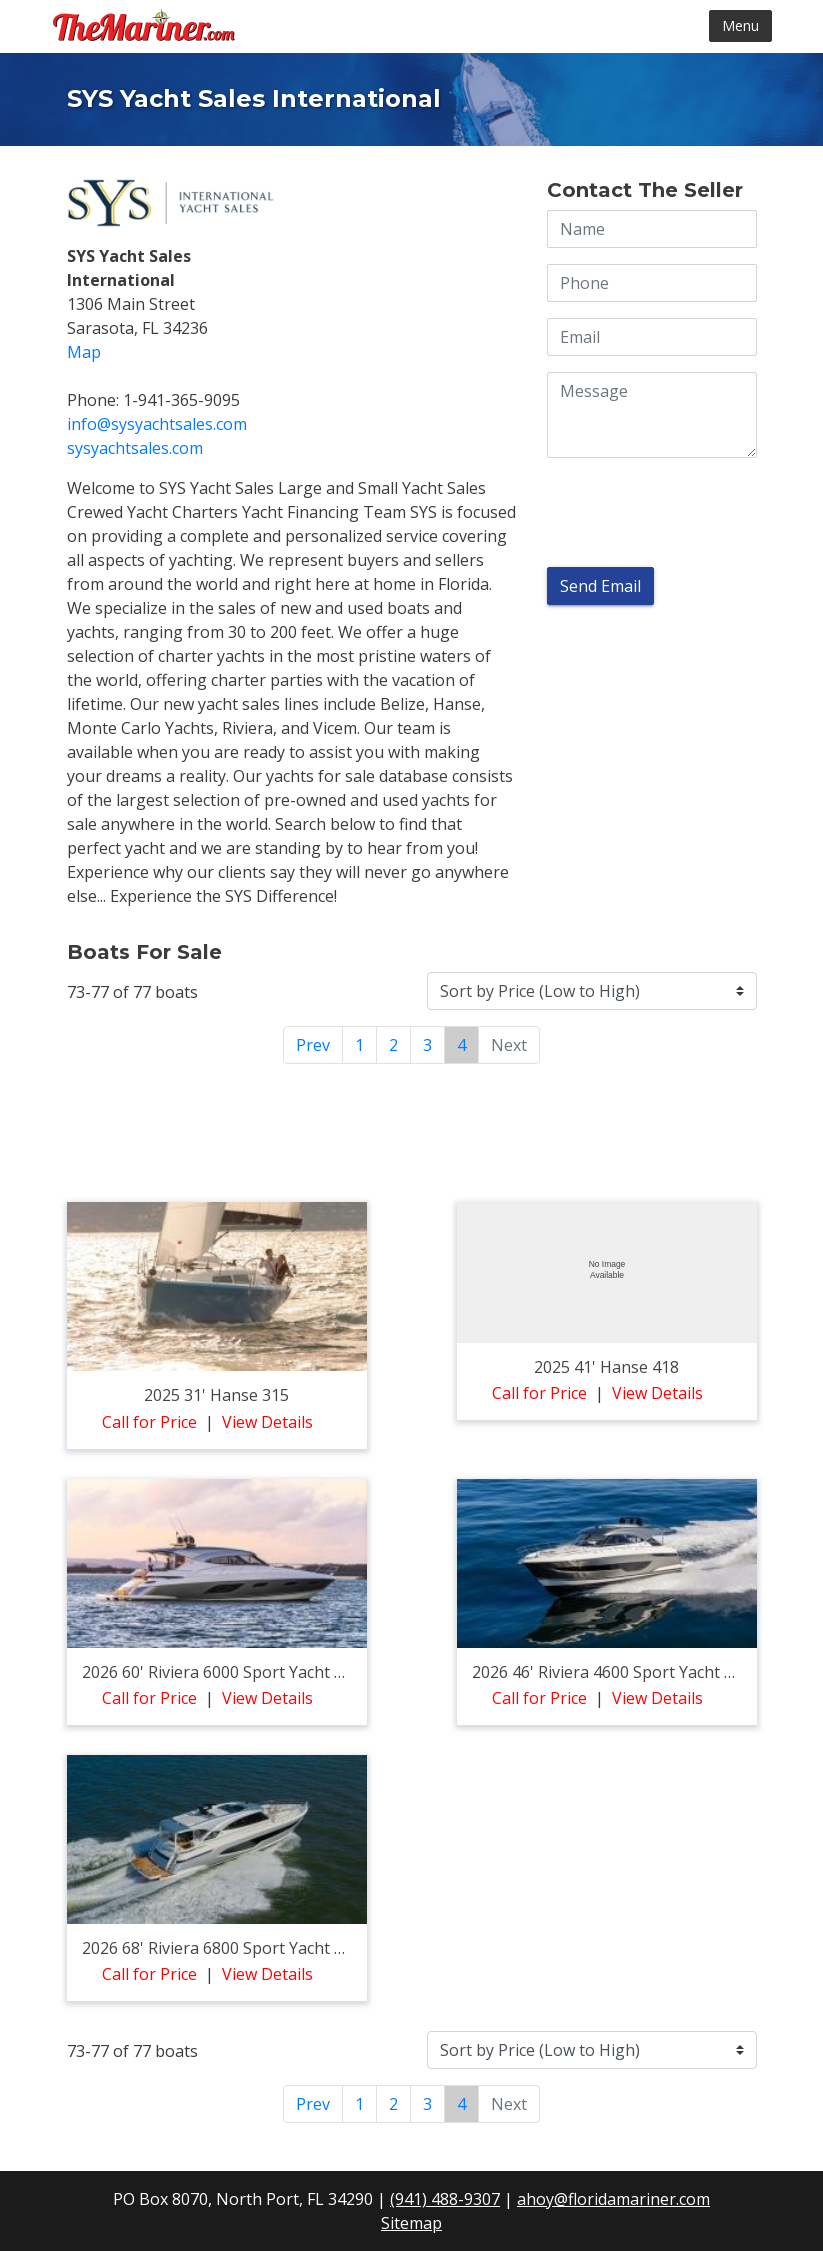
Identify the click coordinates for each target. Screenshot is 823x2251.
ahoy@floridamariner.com (613, 2199)
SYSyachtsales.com (135, 448)
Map (84, 352)
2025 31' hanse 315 (216, 1395)
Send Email (600, 586)
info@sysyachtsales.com (157, 424)
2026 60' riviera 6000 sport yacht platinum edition (269, 1672)
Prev (313, 1045)
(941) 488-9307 (445, 2199)
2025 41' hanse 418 (606, 1367)
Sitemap (411, 2223)
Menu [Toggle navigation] (740, 25)
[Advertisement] (412, 1130)
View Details (267, 1422)
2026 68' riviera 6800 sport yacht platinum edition (269, 1948)
